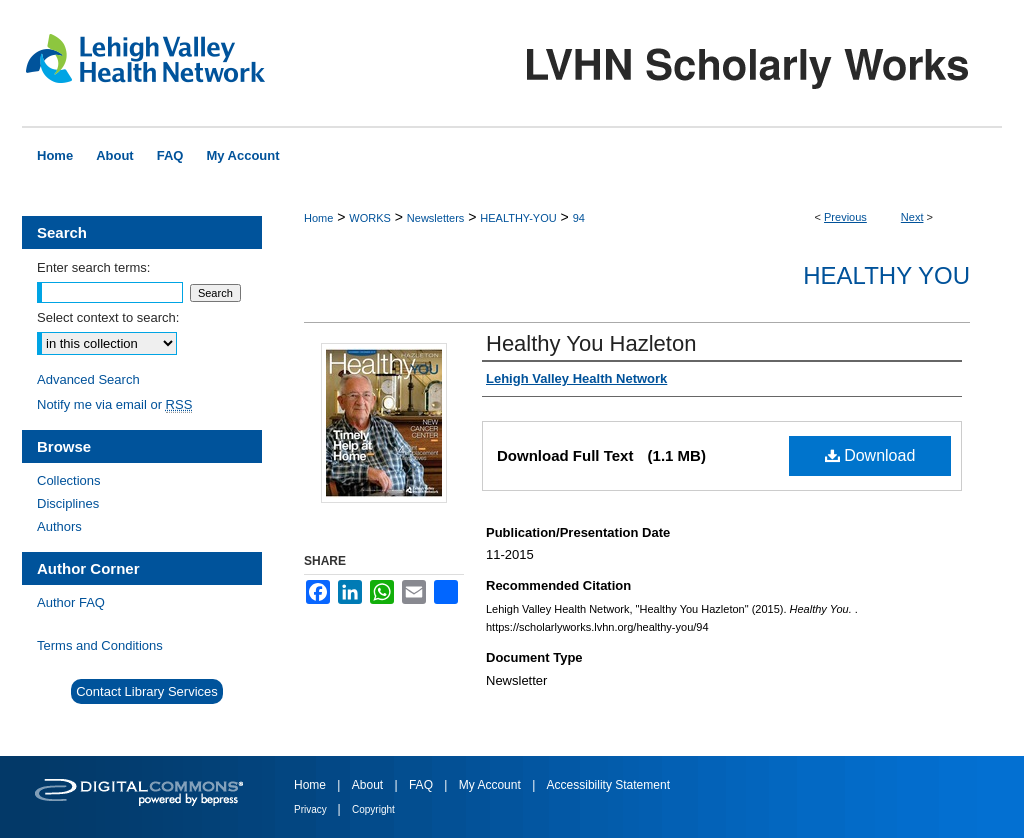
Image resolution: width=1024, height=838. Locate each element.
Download (870, 455)
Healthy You (886, 275)
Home (318, 218)
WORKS (370, 218)
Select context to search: (108, 317)
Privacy (312, 809)
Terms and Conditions (100, 645)
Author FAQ (71, 602)
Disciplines (68, 503)
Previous (845, 217)
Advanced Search (88, 379)
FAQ (422, 785)
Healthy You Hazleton (591, 343)
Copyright (373, 809)
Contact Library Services (147, 691)
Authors (59, 526)
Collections (69, 480)
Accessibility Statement (608, 785)
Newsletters (435, 218)
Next (912, 217)
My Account (491, 785)
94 (579, 218)
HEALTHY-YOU (518, 218)
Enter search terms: (93, 267)
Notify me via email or (114, 404)
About (369, 785)
